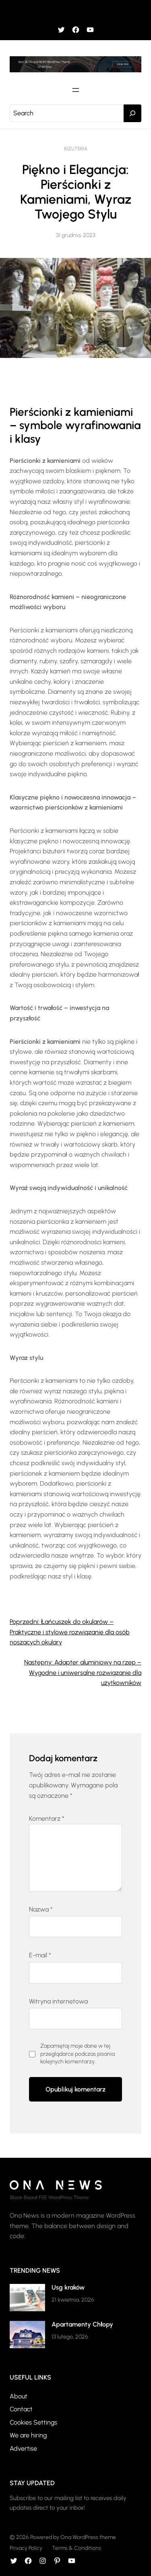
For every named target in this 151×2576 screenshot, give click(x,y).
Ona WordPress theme (88, 2537)
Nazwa (41, 1909)
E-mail (40, 1955)
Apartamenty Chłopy (82, 2324)
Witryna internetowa (58, 2001)
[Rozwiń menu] (76, 11)
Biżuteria (75, 148)
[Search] (132, 113)
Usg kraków (68, 2287)
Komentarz (46, 1818)
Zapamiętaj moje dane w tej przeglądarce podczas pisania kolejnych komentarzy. (77, 2053)
